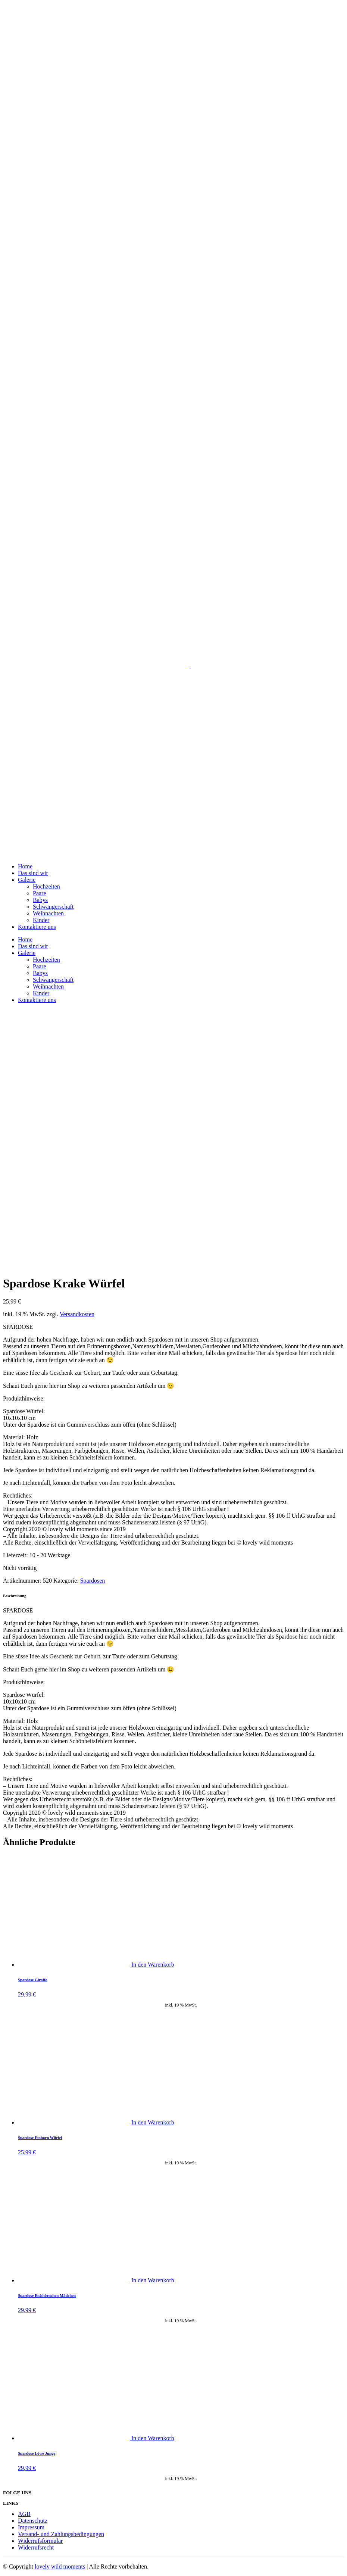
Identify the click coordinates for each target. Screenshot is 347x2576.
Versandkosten (77, 1314)
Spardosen (92, 1580)
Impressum (31, 2527)
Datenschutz (32, 2520)
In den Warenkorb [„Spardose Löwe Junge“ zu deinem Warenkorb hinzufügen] (152, 2438)
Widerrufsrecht (36, 2547)
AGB (24, 2514)
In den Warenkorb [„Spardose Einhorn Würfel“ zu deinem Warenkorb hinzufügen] (152, 2122)
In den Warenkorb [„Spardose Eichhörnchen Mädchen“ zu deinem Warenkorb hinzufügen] (152, 2280)
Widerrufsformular (40, 2541)
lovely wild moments (60, 2566)
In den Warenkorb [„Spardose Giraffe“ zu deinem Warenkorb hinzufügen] (152, 1964)
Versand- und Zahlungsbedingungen (61, 2534)
